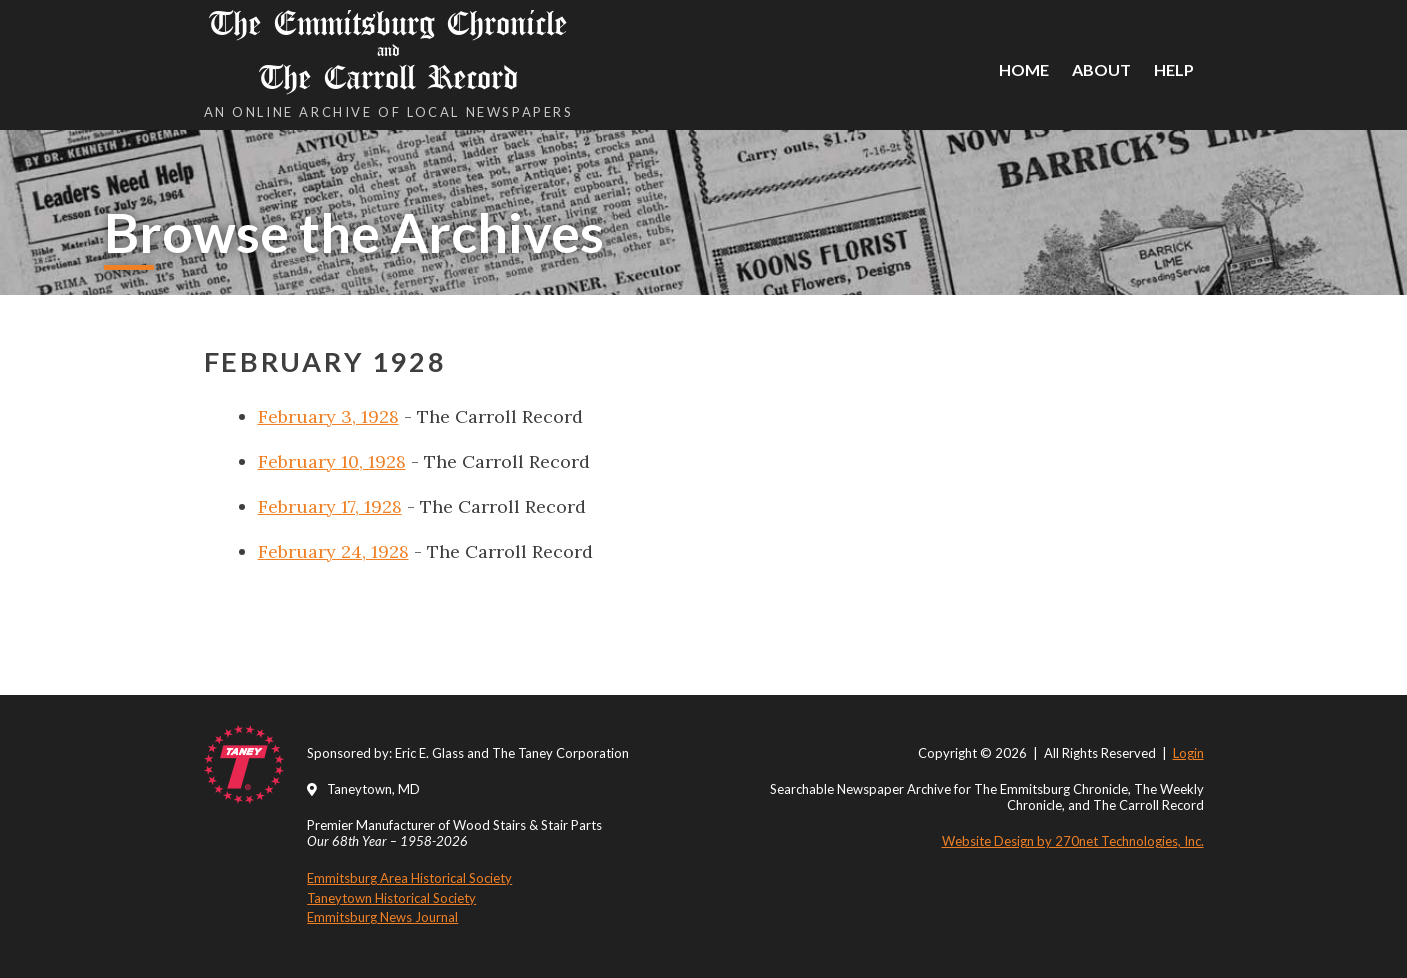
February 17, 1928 (330, 506)
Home (1024, 69)
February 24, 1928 (333, 551)
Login (1188, 753)
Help (1174, 69)
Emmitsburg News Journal (382, 917)
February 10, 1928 (332, 461)
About (1101, 69)
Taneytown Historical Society (391, 898)
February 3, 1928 (328, 416)
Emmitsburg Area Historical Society (409, 878)
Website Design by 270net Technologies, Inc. (1073, 841)
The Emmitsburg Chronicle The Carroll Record (389, 50)
